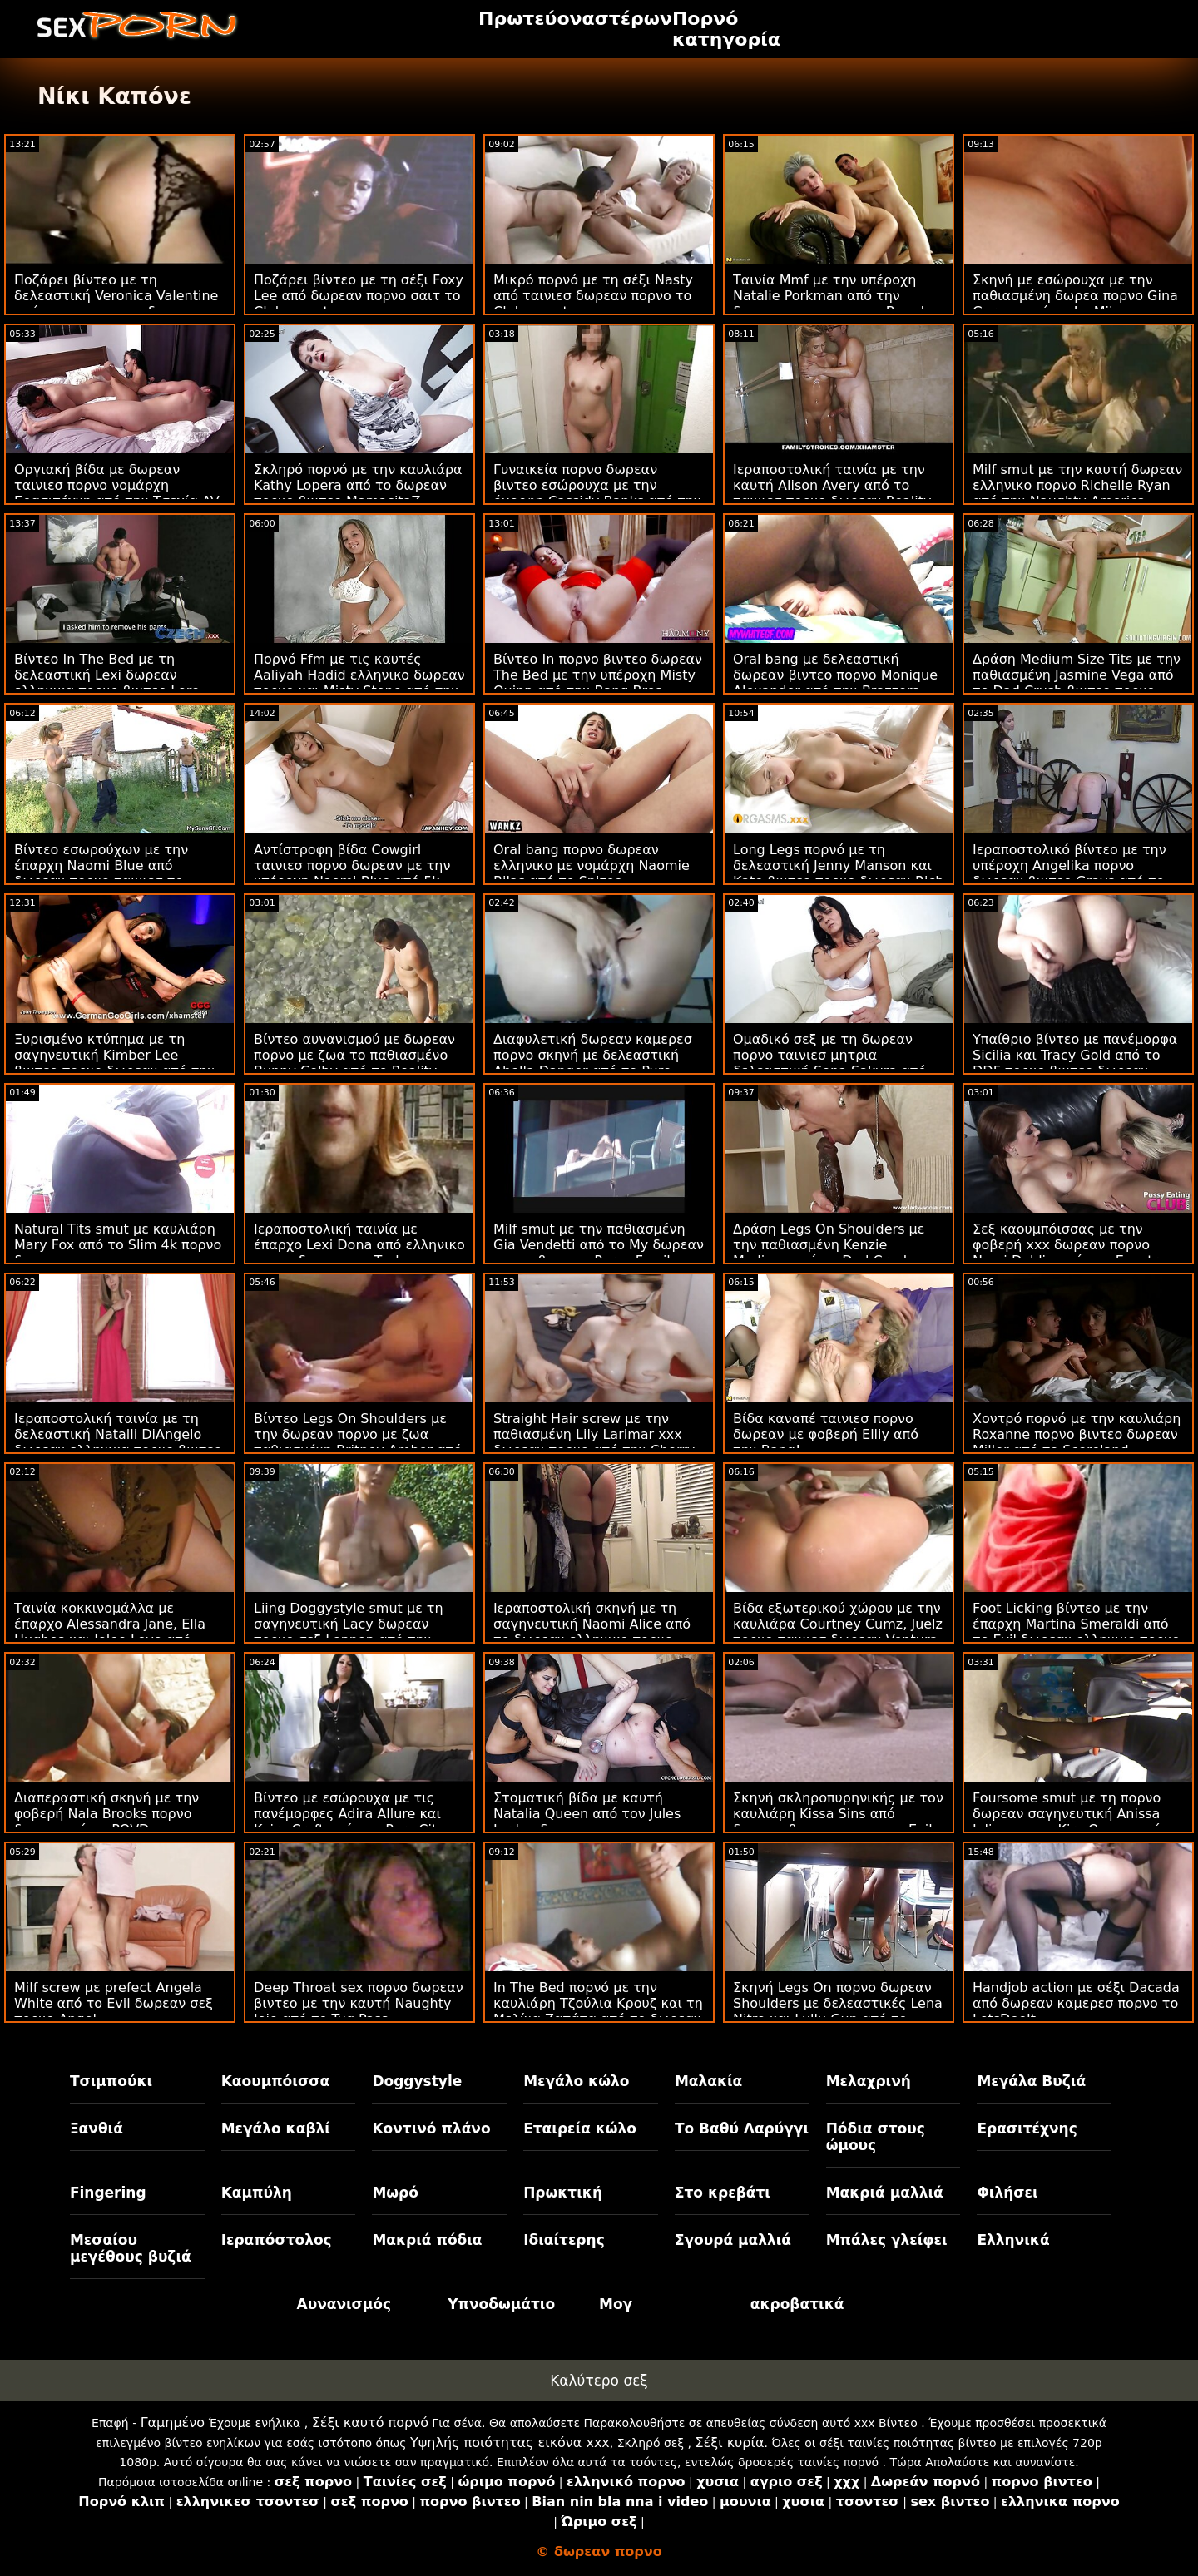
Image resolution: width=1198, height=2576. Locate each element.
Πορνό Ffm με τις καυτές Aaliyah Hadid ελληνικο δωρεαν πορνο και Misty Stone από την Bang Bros (359, 682)
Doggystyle (417, 2081)
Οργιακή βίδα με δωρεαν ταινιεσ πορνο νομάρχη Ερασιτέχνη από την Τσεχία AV (117, 485)
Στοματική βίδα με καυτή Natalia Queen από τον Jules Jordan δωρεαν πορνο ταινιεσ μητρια (591, 1821)
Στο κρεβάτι (722, 2192)
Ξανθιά (96, 2128)
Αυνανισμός (344, 2304)
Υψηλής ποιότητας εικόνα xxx (510, 2442)
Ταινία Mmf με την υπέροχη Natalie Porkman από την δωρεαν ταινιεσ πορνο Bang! (829, 295)
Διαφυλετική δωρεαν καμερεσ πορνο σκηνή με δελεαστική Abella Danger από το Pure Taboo (592, 1063)
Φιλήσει (1007, 2192)
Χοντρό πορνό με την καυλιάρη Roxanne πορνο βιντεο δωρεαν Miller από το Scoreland (1077, 1434)
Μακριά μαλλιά (884, 2192)
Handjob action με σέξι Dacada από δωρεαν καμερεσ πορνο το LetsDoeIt (1076, 2003)
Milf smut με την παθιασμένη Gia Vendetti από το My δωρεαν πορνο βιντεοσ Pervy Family (598, 1244)
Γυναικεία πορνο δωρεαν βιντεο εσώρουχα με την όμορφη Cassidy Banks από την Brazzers (597, 493)
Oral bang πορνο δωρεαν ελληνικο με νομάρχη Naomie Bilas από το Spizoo (591, 865)
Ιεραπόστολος (276, 2240)
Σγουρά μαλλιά (733, 2240)
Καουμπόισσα (275, 2081)
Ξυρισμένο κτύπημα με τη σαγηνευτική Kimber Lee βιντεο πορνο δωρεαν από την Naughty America (114, 1063)
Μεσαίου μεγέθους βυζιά (130, 2248)
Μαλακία (708, 2081)
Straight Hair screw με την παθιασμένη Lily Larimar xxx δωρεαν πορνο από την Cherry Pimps (594, 1442)
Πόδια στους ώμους (875, 2136)
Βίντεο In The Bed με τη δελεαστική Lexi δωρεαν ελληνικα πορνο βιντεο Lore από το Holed (107, 682)
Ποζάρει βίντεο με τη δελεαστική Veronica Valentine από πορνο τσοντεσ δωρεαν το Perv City (116, 303)
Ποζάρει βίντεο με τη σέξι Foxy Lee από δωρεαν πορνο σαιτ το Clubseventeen (358, 295)
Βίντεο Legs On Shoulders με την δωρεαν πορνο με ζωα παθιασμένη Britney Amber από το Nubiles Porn (358, 1442)
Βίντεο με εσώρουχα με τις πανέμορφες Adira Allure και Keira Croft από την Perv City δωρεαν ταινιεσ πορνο (349, 1821)
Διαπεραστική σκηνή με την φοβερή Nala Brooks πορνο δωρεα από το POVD (106, 1813)
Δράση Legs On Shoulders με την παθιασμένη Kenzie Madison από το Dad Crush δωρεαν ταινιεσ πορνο (828, 1252)
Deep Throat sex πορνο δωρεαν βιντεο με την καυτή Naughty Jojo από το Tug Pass (358, 2003)
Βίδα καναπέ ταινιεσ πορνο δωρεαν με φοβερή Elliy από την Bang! (825, 1434)
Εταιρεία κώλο (579, 2128)
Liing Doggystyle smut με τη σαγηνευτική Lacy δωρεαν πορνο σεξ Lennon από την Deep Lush (348, 1632)
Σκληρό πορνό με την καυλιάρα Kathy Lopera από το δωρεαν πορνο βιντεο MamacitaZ (358, 485)
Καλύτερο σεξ (599, 2380)
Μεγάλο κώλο (576, 2081)
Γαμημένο (173, 2422)
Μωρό (395, 2192)
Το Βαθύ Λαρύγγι (742, 2128)
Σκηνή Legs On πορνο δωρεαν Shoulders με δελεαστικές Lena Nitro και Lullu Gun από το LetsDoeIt (838, 2011)
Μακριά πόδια (427, 2240)
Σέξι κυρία (730, 2442)
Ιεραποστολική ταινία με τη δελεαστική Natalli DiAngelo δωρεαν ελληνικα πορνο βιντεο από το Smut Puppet (118, 1442)
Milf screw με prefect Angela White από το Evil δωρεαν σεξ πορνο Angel (113, 2003)
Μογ (615, 2304)
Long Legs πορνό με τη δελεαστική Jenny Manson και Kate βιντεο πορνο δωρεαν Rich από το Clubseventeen (838, 873)
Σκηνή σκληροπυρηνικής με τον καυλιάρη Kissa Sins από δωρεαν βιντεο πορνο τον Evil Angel (838, 1821)
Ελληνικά (1013, 2240)
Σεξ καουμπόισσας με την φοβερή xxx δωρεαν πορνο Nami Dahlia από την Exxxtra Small (1069, 1252)
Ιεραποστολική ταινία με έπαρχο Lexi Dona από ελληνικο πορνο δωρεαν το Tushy (359, 1244)
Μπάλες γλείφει (887, 2240)
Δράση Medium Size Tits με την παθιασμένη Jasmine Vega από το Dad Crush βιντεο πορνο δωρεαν (1077, 682)
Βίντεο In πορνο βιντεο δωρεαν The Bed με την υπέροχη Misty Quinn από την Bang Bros (597, 675)
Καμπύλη (256, 2192)
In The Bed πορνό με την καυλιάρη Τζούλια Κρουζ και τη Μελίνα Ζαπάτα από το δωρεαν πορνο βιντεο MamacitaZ (598, 2011)
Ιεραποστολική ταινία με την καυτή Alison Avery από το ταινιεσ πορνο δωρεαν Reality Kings (832, 493)
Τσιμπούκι (111, 2081)
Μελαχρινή (868, 2081)
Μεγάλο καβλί (275, 2128)
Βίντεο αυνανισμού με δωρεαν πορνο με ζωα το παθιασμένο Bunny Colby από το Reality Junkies (354, 1063)
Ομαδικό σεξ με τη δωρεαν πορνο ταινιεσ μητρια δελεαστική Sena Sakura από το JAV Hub (829, 1063)
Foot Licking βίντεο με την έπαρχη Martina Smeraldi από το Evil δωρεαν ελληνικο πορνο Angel (1076, 1632)
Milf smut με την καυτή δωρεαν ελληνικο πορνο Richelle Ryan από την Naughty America (1077, 485)
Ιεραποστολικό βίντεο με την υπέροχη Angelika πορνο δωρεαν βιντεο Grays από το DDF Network (1069, 873)
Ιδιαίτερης (564, 2240)
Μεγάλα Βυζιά (1031, 2081)
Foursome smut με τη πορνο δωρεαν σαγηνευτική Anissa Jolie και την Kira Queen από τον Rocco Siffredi (1067, 1821)
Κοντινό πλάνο (431, 2128)
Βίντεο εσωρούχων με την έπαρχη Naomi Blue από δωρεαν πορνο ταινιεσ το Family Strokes (101, 873)
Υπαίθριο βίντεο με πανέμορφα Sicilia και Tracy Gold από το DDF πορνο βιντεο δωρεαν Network (1075, 1063)
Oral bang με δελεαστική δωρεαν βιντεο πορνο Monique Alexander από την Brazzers (835, 675)
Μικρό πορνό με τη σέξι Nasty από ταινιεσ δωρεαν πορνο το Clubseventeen (593, 295)
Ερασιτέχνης (1027, 2128)
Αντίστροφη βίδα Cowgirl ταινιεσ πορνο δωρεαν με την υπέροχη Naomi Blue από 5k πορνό (352, 873)
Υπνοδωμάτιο (501, 2304)
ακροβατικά (797, 2304)
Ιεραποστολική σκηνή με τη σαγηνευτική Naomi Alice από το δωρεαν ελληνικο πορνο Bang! (592, 1632)
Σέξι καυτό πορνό (370, 2422)
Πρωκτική (562, 2192)
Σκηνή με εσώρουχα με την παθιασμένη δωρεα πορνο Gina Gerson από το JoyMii (1075, 295)
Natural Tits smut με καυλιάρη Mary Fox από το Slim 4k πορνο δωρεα (117, 1244)
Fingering (108, 2192)
